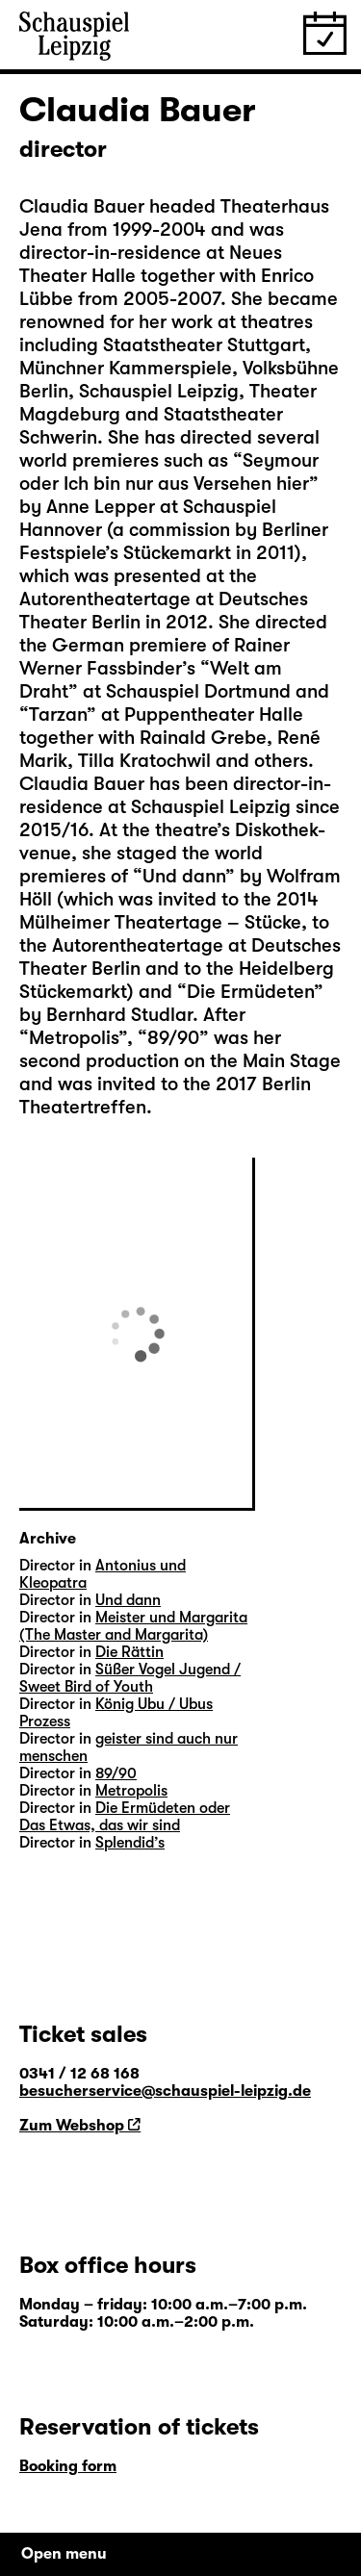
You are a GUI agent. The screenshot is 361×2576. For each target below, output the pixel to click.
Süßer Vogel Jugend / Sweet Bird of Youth (130, 1678)
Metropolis (131, 1790)
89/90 (116, 1773)
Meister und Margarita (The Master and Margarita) (133, 1626)
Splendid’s (130, 1842)
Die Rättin (129, 1652)
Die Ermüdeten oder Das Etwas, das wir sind (124, 1816)
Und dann (128, 1600)
